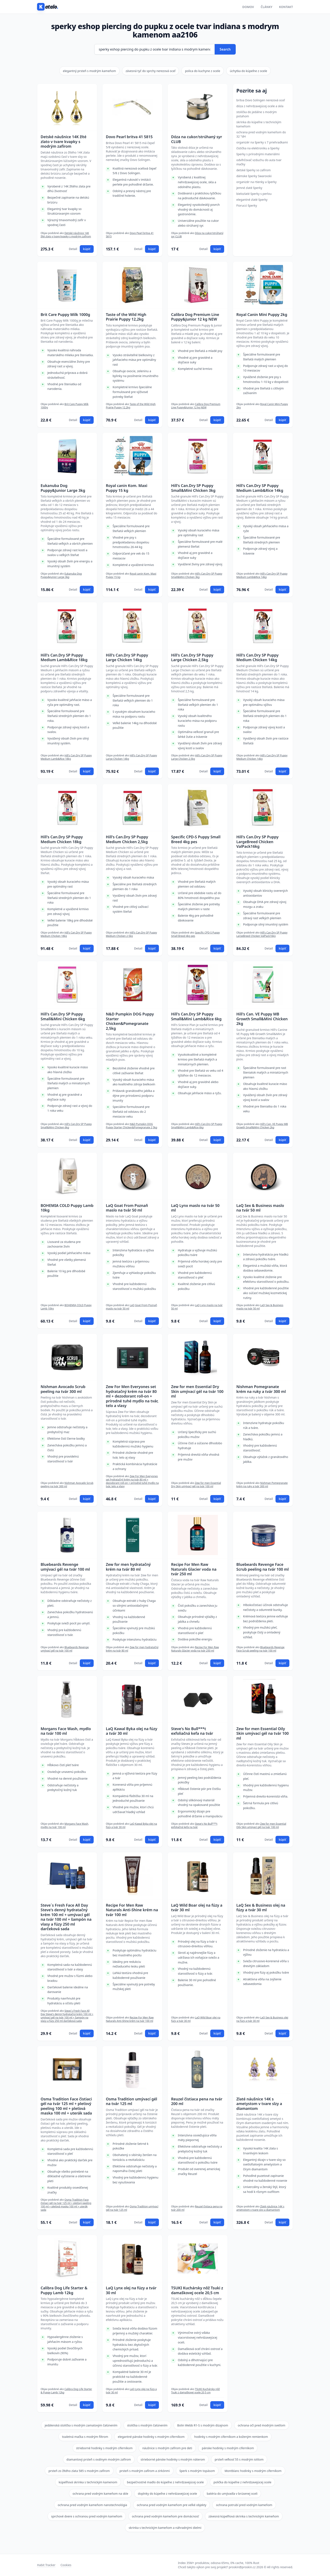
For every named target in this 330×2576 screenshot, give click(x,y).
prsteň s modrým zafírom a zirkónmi (145, 2471)
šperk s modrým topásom (197, 2471)
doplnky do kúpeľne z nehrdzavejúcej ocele (167, 2494)
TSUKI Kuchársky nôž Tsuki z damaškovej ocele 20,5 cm (197, 2290)
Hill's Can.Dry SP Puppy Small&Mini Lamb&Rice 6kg (196, 1016)
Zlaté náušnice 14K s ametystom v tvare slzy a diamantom (259, 2104)
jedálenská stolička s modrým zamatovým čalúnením (81, 2425)
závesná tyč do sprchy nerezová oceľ (150, 71)
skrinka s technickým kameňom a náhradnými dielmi (165, 2528)
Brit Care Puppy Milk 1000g (65, 314)
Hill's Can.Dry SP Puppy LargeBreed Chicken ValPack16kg (257, 842)
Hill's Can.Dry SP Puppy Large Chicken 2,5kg (192, 657)
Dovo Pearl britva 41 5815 (129, 136)
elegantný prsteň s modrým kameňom (89, 71)
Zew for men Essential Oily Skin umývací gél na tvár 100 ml (262, 1733)
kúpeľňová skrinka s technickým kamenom (88, 2482)
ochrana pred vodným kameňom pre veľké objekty (171, 2505)
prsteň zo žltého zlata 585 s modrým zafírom (79, 2471)
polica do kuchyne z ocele (202, 71)
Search (225, 49)
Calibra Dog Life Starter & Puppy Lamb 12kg (64, 2290)
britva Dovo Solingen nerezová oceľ (260, 100)
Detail (73, 249)
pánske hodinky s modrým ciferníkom (228, 2448)
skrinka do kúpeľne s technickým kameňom (258, 124)
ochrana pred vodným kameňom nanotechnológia (92, 2505)
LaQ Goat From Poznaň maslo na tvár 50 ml (127, 1208)
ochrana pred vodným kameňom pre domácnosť (165, 2516)
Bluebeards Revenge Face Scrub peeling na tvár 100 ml (262, 1567)
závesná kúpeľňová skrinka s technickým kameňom (244, 2516)
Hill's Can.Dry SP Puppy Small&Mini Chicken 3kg (193, 488)
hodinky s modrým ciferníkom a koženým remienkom (231, 2437)
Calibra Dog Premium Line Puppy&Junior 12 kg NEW (195, 317)
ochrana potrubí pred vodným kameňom (244, 2505)
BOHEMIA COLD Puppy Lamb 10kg (67, 1208)
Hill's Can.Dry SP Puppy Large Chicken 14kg (127, 657)
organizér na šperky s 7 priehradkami (262, 142)
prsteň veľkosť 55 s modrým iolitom (239, 2459)
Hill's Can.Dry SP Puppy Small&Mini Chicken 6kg (63, 1016)
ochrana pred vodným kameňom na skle (100, 2494)
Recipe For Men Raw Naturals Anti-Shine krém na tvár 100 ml (132, 1910)
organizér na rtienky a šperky (256, 182)
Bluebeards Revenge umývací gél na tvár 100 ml (65, 1567)
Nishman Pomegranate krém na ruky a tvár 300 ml (261, 1389)
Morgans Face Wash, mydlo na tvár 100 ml (66, 1731)
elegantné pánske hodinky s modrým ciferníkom (151, 2437)
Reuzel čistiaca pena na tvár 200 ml (196, 2101)
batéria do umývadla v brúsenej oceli (232, 2494)
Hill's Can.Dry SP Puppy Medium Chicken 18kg (62, 839)
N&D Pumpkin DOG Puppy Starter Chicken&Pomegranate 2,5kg (130, 1021)
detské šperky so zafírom (253, 170)
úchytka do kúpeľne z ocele (248, 71)
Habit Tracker (46, 2565)
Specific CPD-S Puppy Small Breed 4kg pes (196, 839)
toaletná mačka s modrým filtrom (85, 2437)
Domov (248, 7)
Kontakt (286, 7)
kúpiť (86, 249)
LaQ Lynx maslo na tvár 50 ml (195, 1208)
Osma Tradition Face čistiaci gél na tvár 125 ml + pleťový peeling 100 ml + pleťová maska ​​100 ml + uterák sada (66, 2106)
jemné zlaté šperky (249, 188)
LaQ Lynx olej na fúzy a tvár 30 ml (131, 2290)
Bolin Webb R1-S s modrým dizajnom (202, 2425)
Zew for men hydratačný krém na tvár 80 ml (128, 1567)
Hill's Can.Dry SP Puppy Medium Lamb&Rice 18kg (64, 657)
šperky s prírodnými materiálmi (258, 154)
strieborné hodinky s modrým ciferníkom (104, 2448)
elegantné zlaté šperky (251, 200)
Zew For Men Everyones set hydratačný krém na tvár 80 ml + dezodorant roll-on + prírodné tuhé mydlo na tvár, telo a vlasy (132, 1396)
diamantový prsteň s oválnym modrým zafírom (99, 2459)
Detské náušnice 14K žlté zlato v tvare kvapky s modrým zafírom (63, 141)
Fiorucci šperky (246, 205)
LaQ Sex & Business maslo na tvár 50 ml (260, 1208)
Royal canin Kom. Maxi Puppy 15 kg (126, 488)
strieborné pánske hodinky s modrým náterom (173, 2459)
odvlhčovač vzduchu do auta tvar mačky (259, 162)
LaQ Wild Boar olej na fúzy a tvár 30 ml (196, 1907)
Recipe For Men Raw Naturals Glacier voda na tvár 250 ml (194, 1569)
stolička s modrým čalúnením (147, 2425)
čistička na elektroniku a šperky (257, 148)
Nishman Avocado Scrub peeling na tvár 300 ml (63, 1389)
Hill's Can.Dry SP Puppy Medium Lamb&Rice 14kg (259, 488)
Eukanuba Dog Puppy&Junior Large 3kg (63, 488)
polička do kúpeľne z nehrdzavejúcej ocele (242, 2482)
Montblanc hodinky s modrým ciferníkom (253, 2471)
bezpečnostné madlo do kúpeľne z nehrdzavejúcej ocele (165, 2482)
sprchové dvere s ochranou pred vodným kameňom (86, 2516)
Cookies (65, 2565)
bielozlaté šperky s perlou (253, 194)
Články (267, 7)
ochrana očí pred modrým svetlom (261, 2425)
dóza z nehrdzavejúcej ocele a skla (259, 106)
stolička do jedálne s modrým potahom (256, 114)
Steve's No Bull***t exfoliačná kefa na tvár (192, 1731)
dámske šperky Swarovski (254, 176)
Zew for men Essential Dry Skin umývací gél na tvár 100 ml (197, 1391)
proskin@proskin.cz (242, 2567)
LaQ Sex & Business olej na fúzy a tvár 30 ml (260, 1907)
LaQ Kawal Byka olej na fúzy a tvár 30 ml (131, 1731)
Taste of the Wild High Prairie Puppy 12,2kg (126, 317)
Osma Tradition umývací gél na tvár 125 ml (131, 2101)
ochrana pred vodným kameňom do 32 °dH (261, 134)
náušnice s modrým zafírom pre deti (167, 2448)
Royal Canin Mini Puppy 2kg (261, 314)
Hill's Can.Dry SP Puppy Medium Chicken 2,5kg (127, 839)
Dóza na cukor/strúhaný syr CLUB (196, 139)
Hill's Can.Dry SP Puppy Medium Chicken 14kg (257, 657)
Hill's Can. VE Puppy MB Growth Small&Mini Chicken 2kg (262, 1019)
